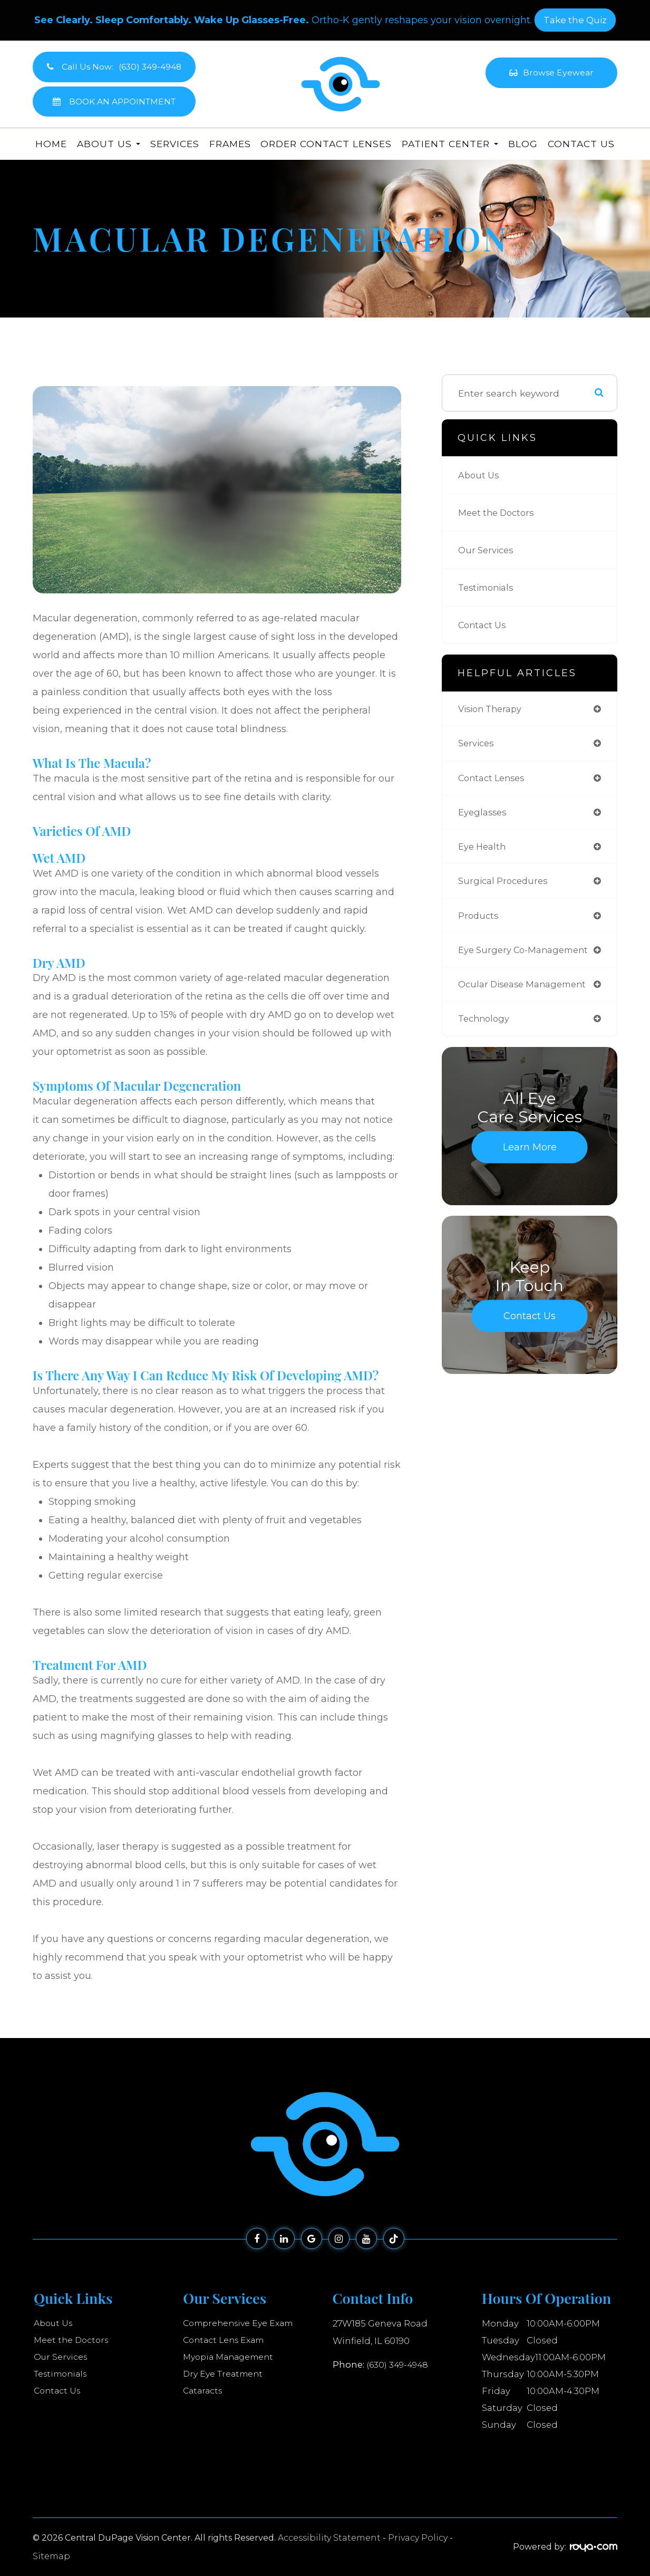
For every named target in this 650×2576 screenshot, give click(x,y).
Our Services (487, 549)
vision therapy (492, 709)
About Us (480, 474)
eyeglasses (484, 815)
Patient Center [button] (450, 143)
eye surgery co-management (528, 958)
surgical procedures (505, 886)
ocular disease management (527, 993)
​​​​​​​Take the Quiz (575, 20)
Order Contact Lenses (326, 143)
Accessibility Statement (329, 2538)
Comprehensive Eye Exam (242, 2323)
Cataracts (204, 2391)
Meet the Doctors (499, 512)
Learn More (530, 1158)
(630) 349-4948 (399, 2363)
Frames (230, 143)
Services (174, 143)
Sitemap (51, 2556)
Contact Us (581, 143)
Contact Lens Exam (227, 2340)
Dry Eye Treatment (225, 2374)
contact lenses (494, 780)
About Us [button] (108, 143)
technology (485, 1028)
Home (51, 143)
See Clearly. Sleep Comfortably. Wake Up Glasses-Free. (171, 20)
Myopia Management (231, 2357)
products (479, 922)
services (477, 745)
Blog (523, 143)
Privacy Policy (418, 2538)
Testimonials (488, 587)
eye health (483, 851)
